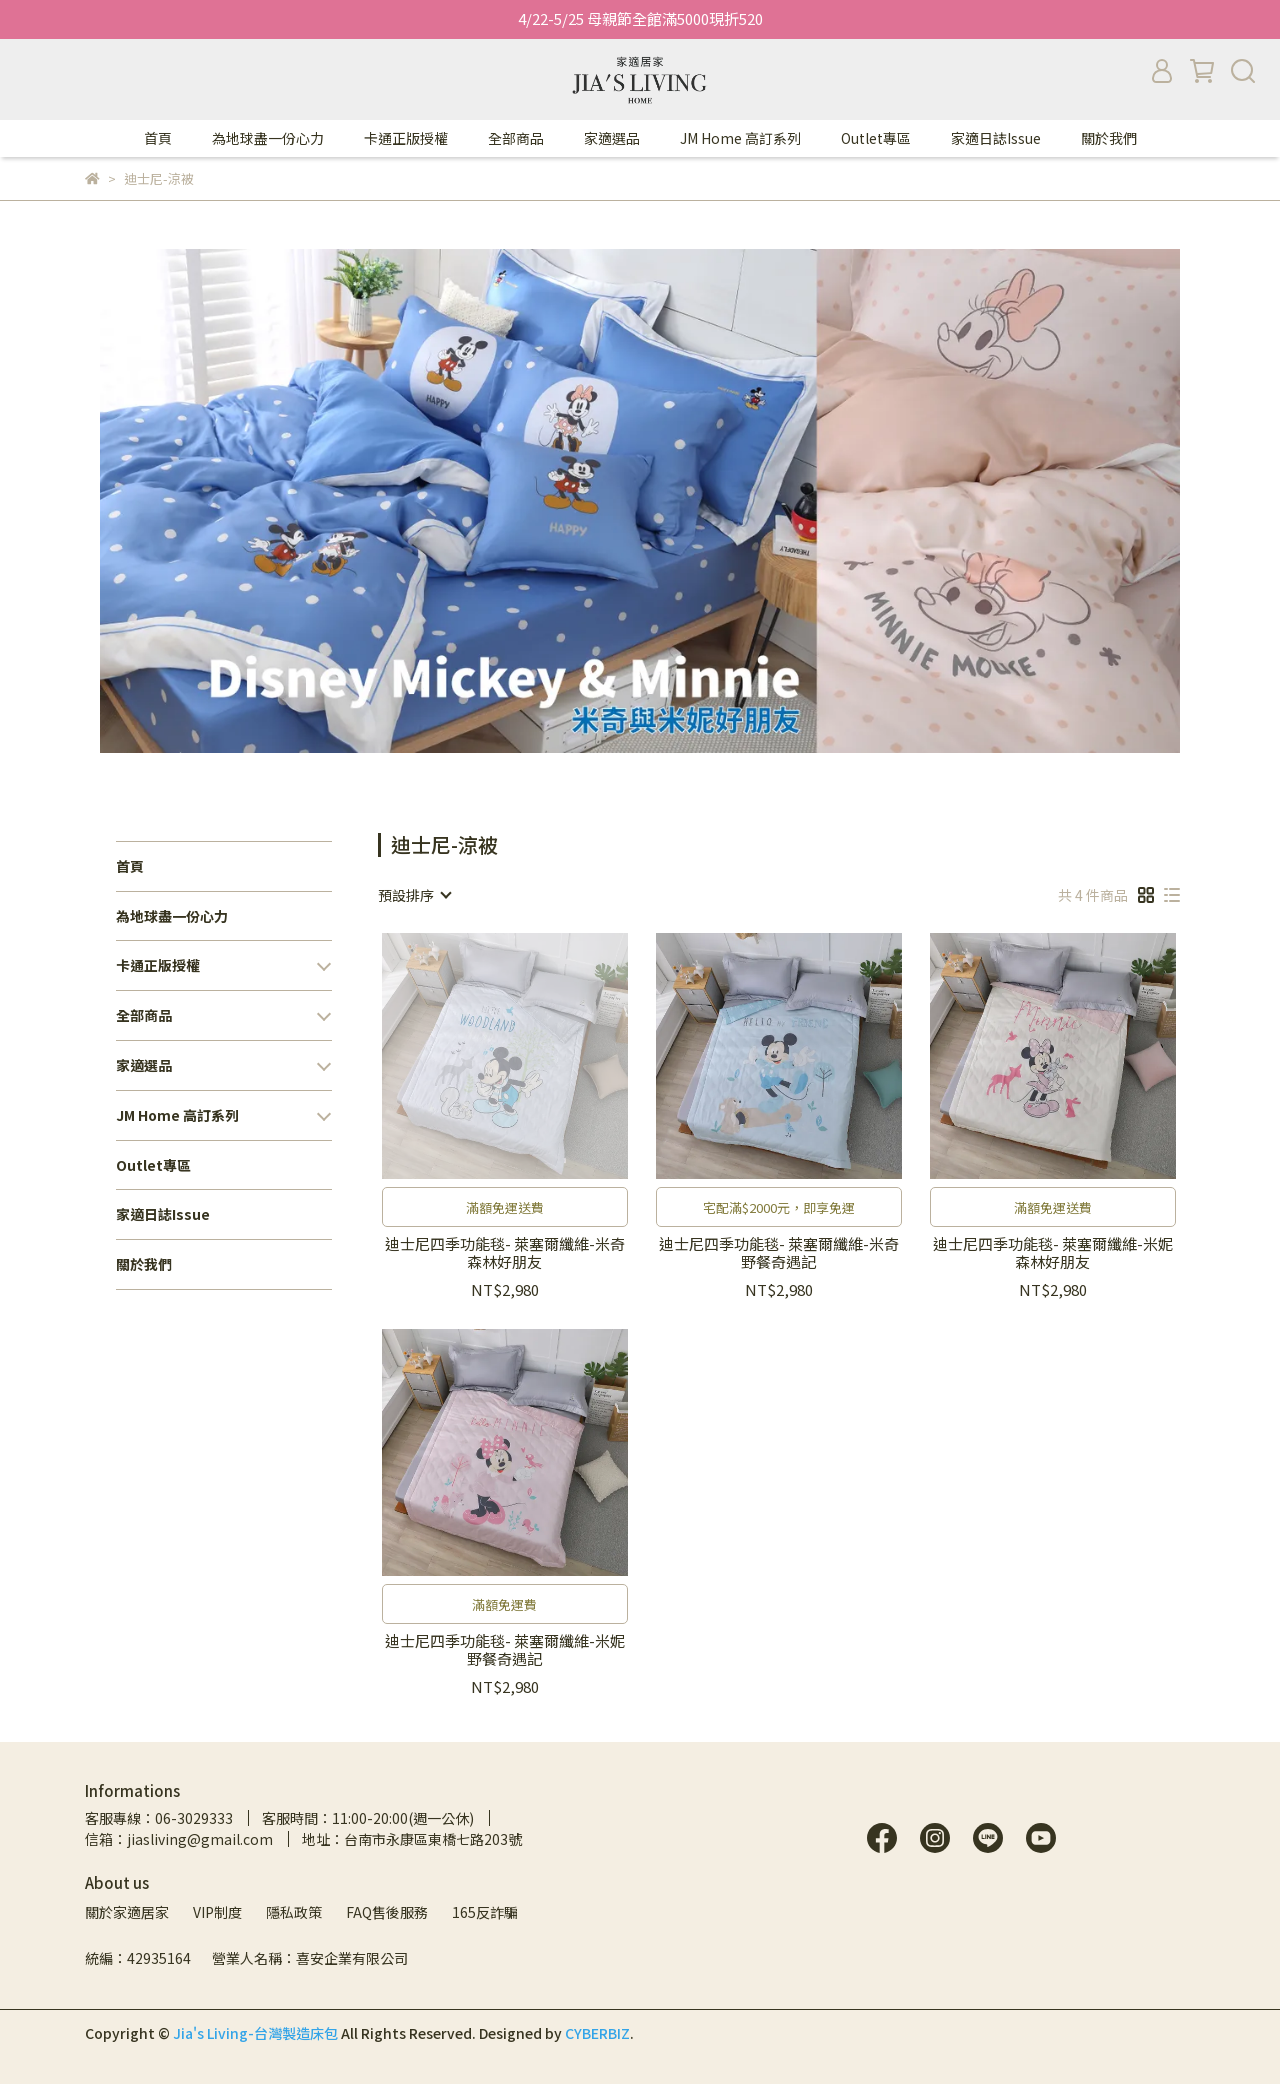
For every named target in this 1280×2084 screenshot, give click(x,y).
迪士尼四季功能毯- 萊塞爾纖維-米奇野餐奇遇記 (779, 1253)
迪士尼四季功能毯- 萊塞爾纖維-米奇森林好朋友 (505, 1253)
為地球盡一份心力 (268, 138)
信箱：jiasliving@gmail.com (179, 1839)
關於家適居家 (127, 1912)
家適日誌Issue (996, 138)
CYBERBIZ (597, 2033)
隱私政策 (294, 1912)
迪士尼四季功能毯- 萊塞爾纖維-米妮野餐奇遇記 (505, 1650)
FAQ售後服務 (387, 1912)
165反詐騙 (485, 1912)
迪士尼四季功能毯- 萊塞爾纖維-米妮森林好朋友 (1053, 1253)
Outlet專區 (876, 138)
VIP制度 (217, 1912)
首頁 (158, 138)
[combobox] (414, 895)
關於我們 (1109, 138)
